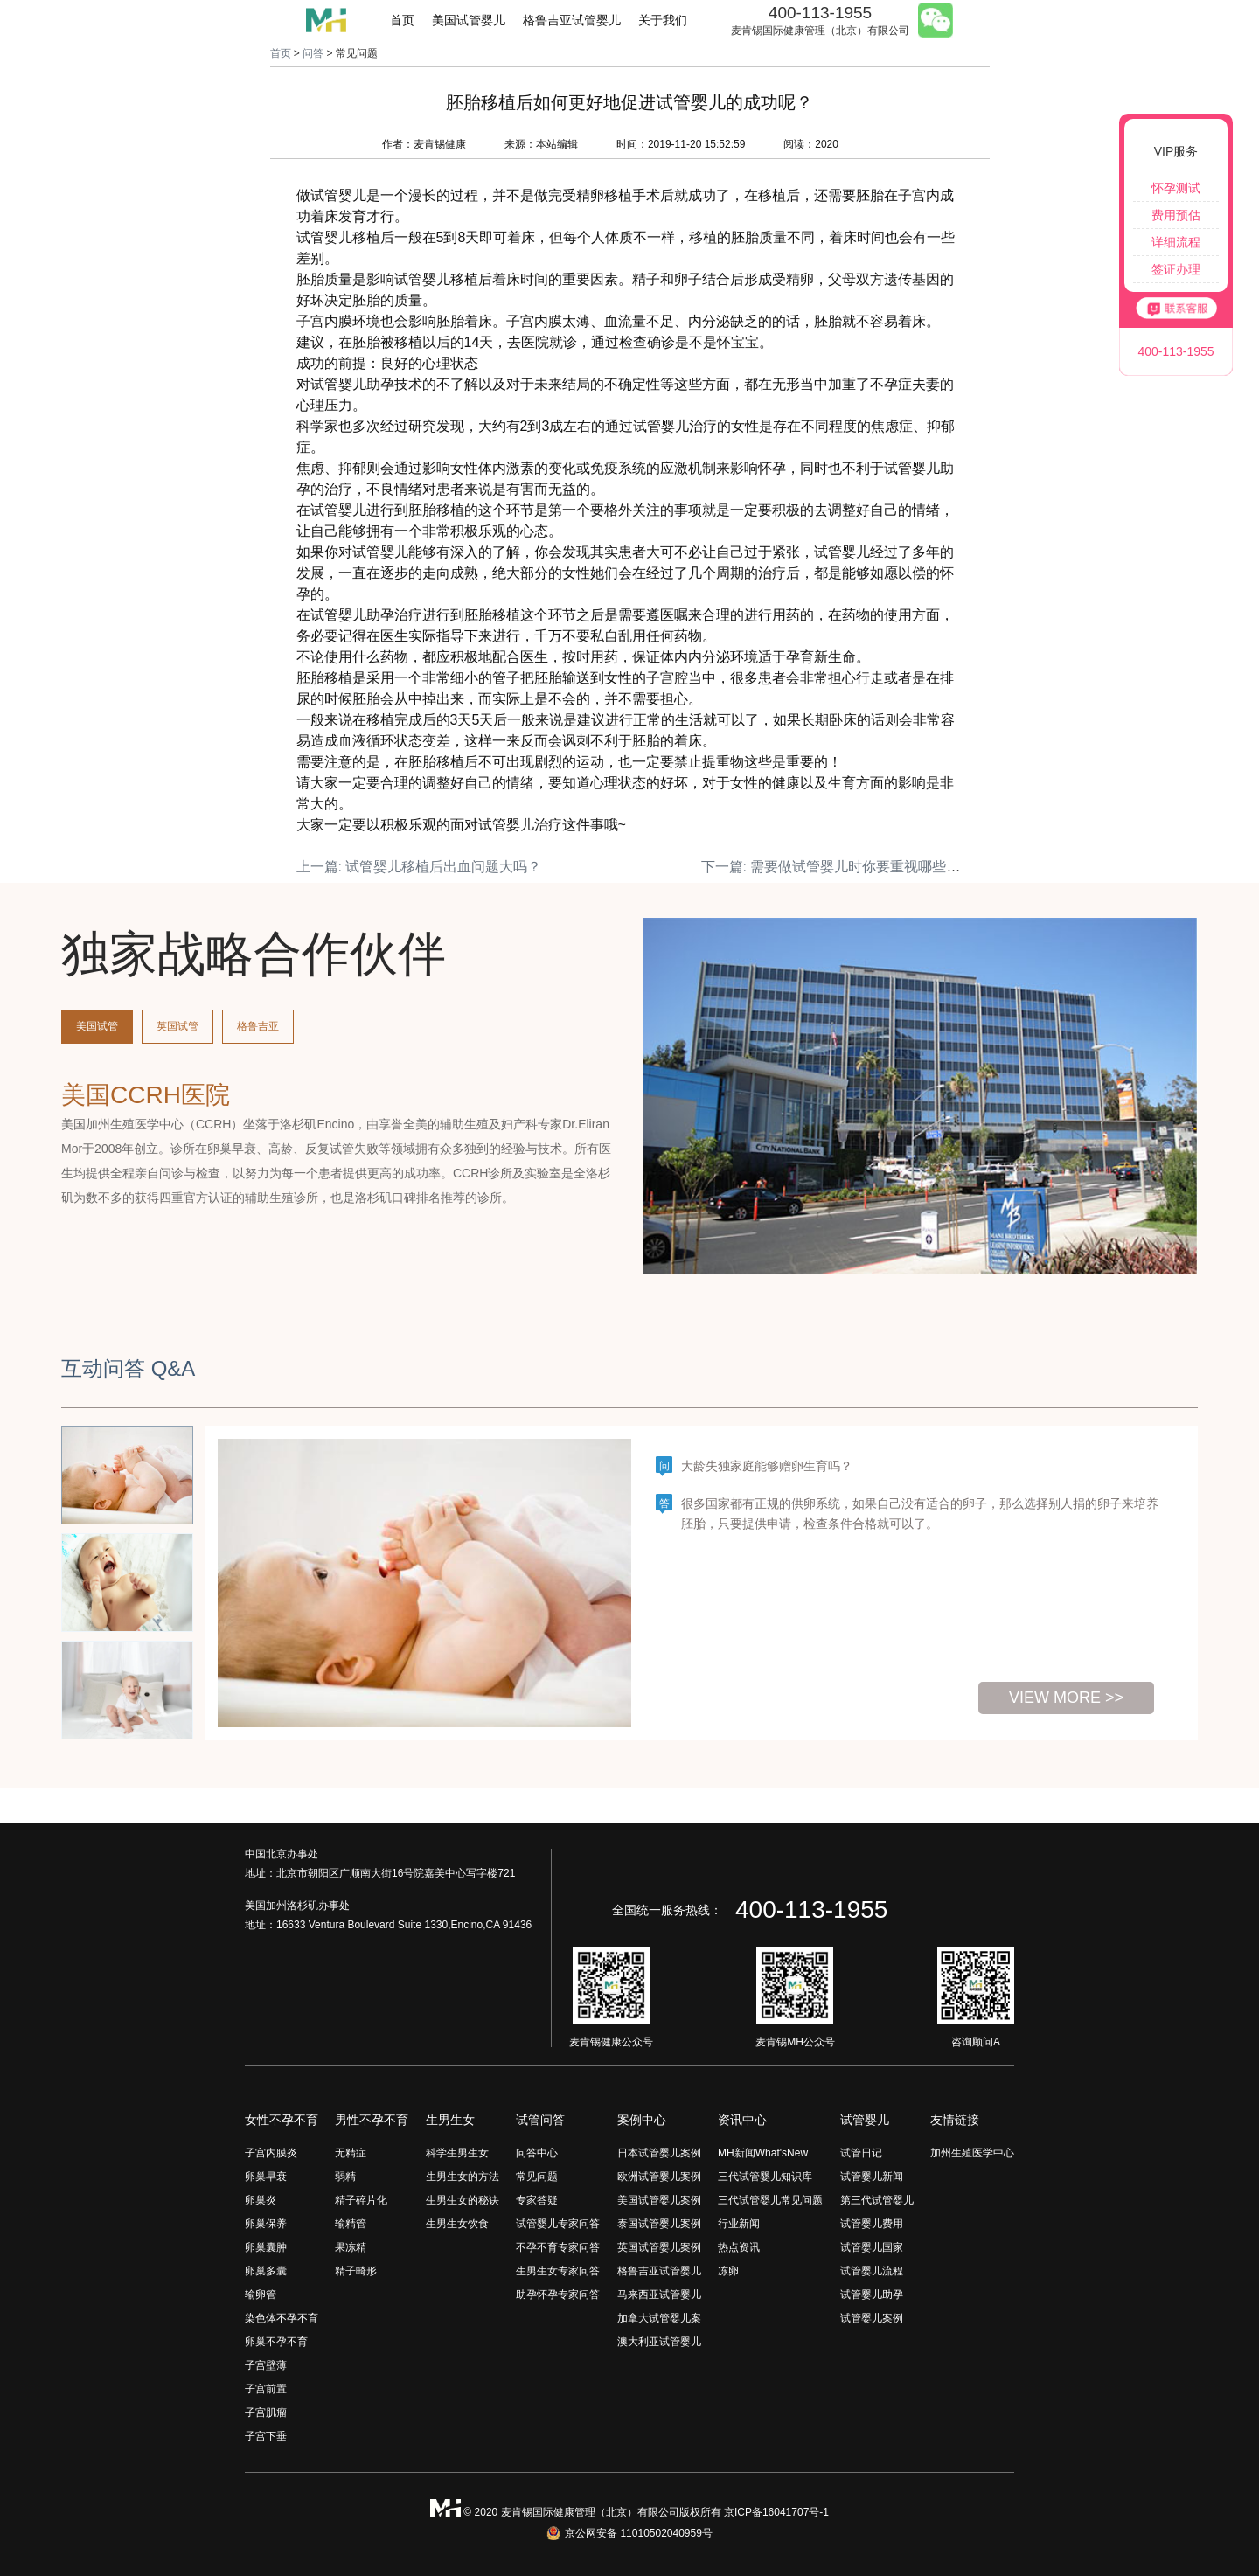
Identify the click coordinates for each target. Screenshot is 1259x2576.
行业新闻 (739, 2224)
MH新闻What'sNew (763, 2153)
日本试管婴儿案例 (659, 2153)
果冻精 (350, 2247)
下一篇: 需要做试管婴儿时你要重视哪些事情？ (845, 866)
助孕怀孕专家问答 (558, 2294)
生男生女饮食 (457, 2224)
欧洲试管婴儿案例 (659, 2176)
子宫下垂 (266, 2436)
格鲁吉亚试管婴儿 (572, 20)
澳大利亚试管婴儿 (659, 2342)
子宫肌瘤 (266, 2412)
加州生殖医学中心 (972, 2153)
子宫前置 (266, 2389)
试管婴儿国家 (871, 2247)
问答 (313, 53)
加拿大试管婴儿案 (659, 2318)
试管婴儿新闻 (871, 2176)
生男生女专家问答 (558, 2271)
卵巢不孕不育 (276, 2342)
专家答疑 (537, 2200)
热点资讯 (739, 2247)
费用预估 (1175, 215)
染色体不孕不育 (281, 2318)
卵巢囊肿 (266, 2247)
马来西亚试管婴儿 (659, 2294)
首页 (402, 20)
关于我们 (662, 20)
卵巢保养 (266, 2224)
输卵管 (260, 2294)
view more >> (1066, 1697)
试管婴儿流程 (871, 2271)
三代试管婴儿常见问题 (770, 2200)
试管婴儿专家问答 (558, 2224)
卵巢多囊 (266, 2271)
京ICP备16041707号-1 (776, 2512)
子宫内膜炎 (271, 2153)
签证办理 (1175, 269)
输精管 (350, 2224)
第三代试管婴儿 (877, 2200)
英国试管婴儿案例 (659, 2247)
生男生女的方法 (462, 2176)
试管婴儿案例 (871, 2318)
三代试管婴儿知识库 (765, 2176)
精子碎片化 (361, 2200)
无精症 (350, 2153)
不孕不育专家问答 (558, 2247)
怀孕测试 (1175, 188)
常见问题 (537, 2176)
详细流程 (1175, 242)
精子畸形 (356, 2271)
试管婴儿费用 (871, 2224)
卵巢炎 (260, 2200)
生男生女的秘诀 (462, 2200)
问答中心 (537, 2153)
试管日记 (861, 2153)
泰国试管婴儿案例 (659, 2224)
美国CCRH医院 (145, 1094)
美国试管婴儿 (468, 20)
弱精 (345, 2176)
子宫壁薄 (266, 2365)
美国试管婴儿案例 (659, 2200)
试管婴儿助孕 (871, 2294)
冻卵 (728, 2271)
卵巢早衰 (266, 2176)
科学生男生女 (457, 2153)
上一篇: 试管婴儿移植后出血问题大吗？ (419, 866)
